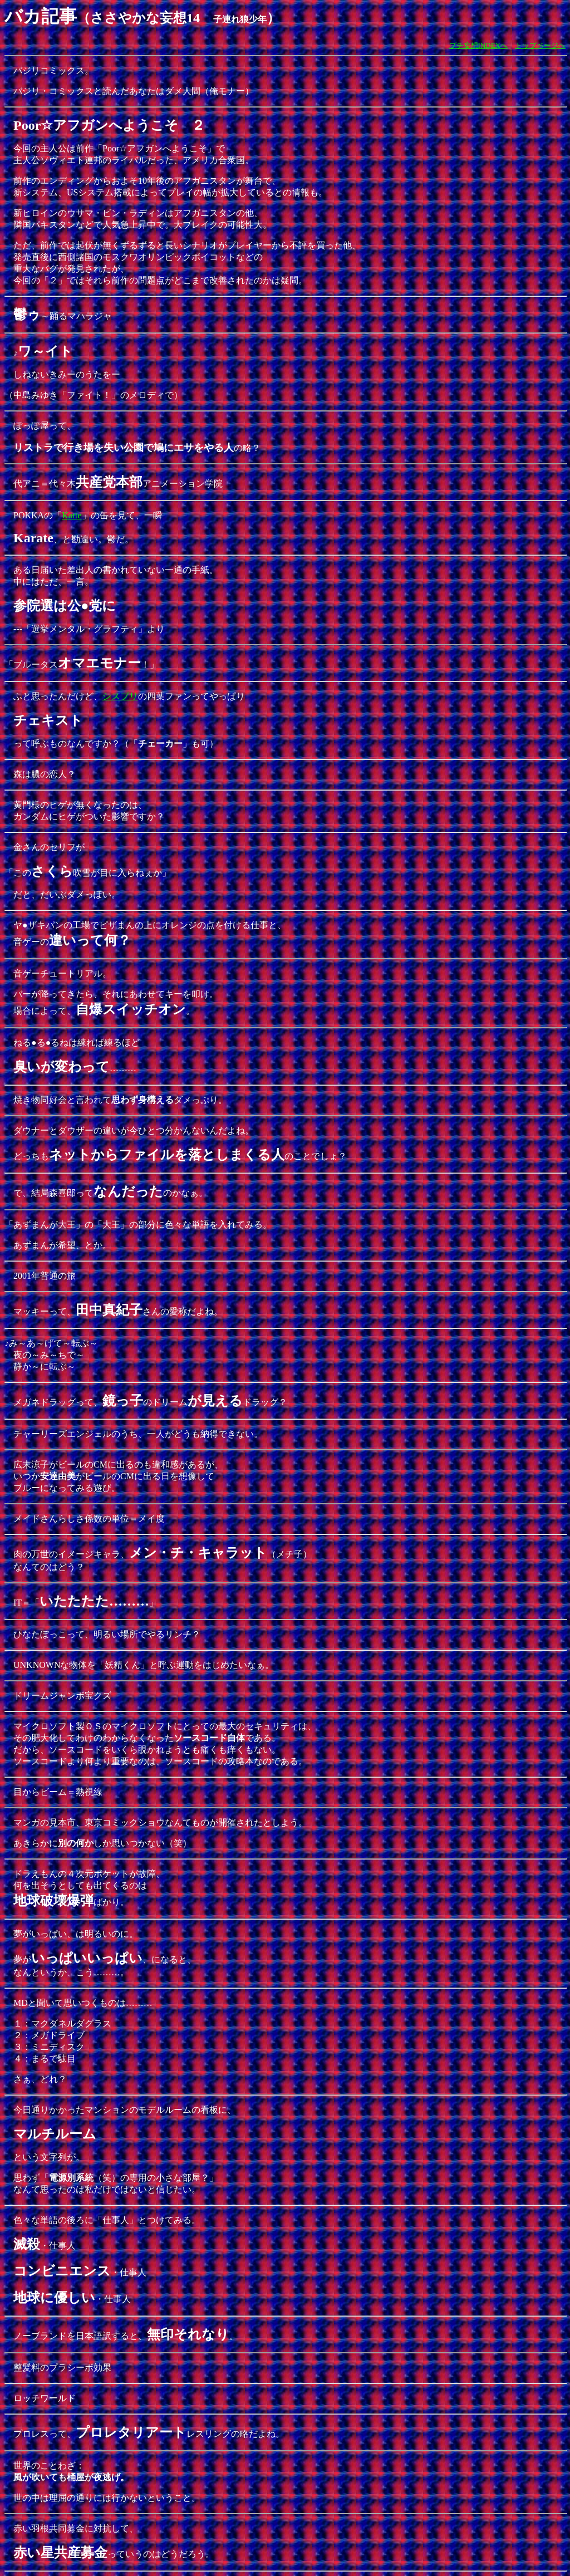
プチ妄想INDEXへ (478, 45)
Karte (72, 515)
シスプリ (120, 696)
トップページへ (540, 45)
